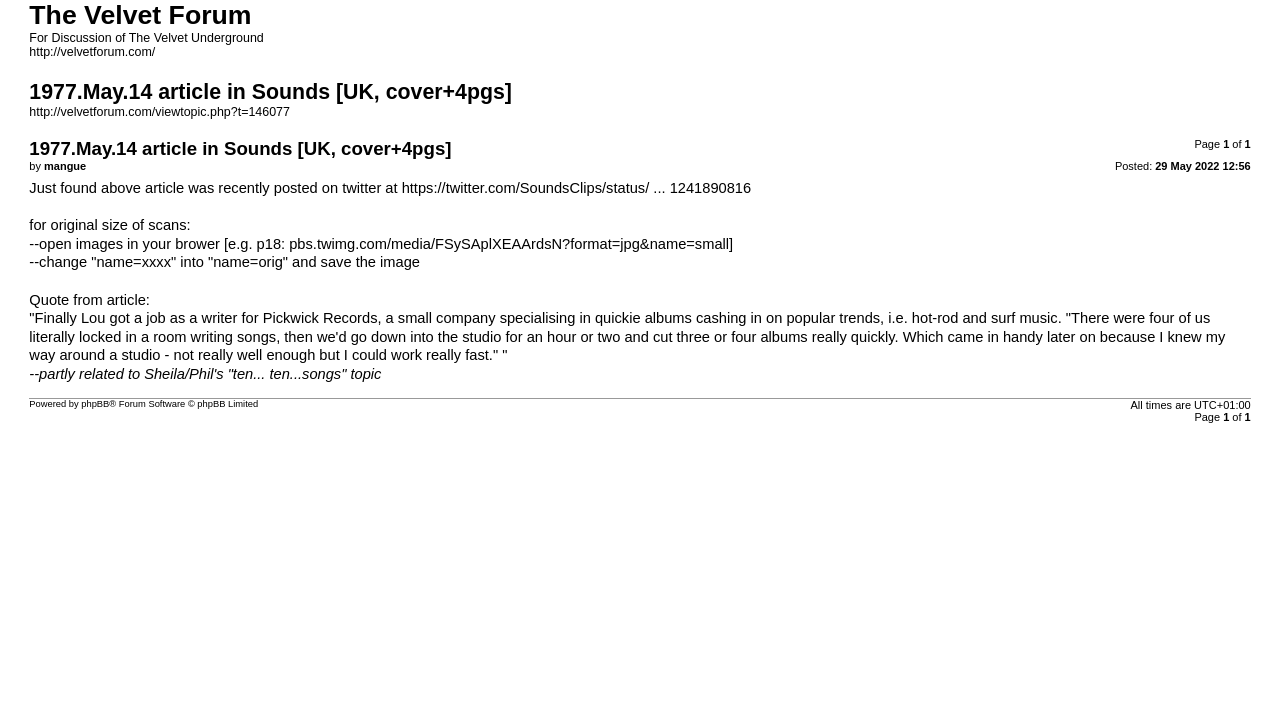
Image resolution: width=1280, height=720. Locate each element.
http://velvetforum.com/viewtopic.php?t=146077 (159, 112)
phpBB (95, 404)
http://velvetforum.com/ (92, 52)
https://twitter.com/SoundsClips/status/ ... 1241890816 (577, 188)
